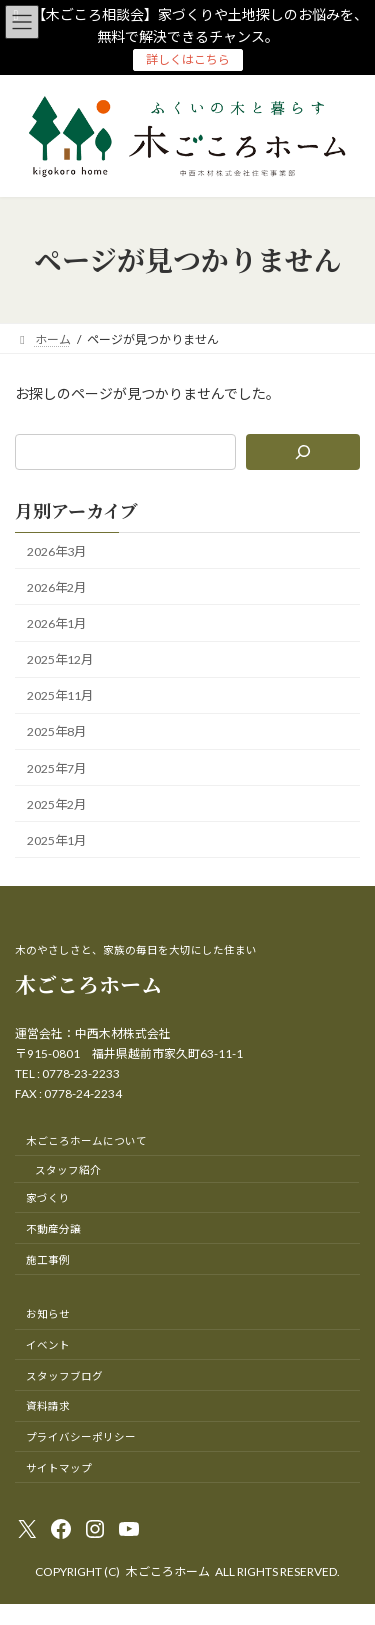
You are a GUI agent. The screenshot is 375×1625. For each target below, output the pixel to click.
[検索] (303, 452)
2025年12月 (60, 659)
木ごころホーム (88, 984)
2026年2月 (56, 587)
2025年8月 (56, 731)
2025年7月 (56, 767)
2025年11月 (60, 695)
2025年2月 (56, 803)
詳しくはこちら (188, 59)
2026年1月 (56, 623)
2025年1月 (56, 839)
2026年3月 (56, 550)
